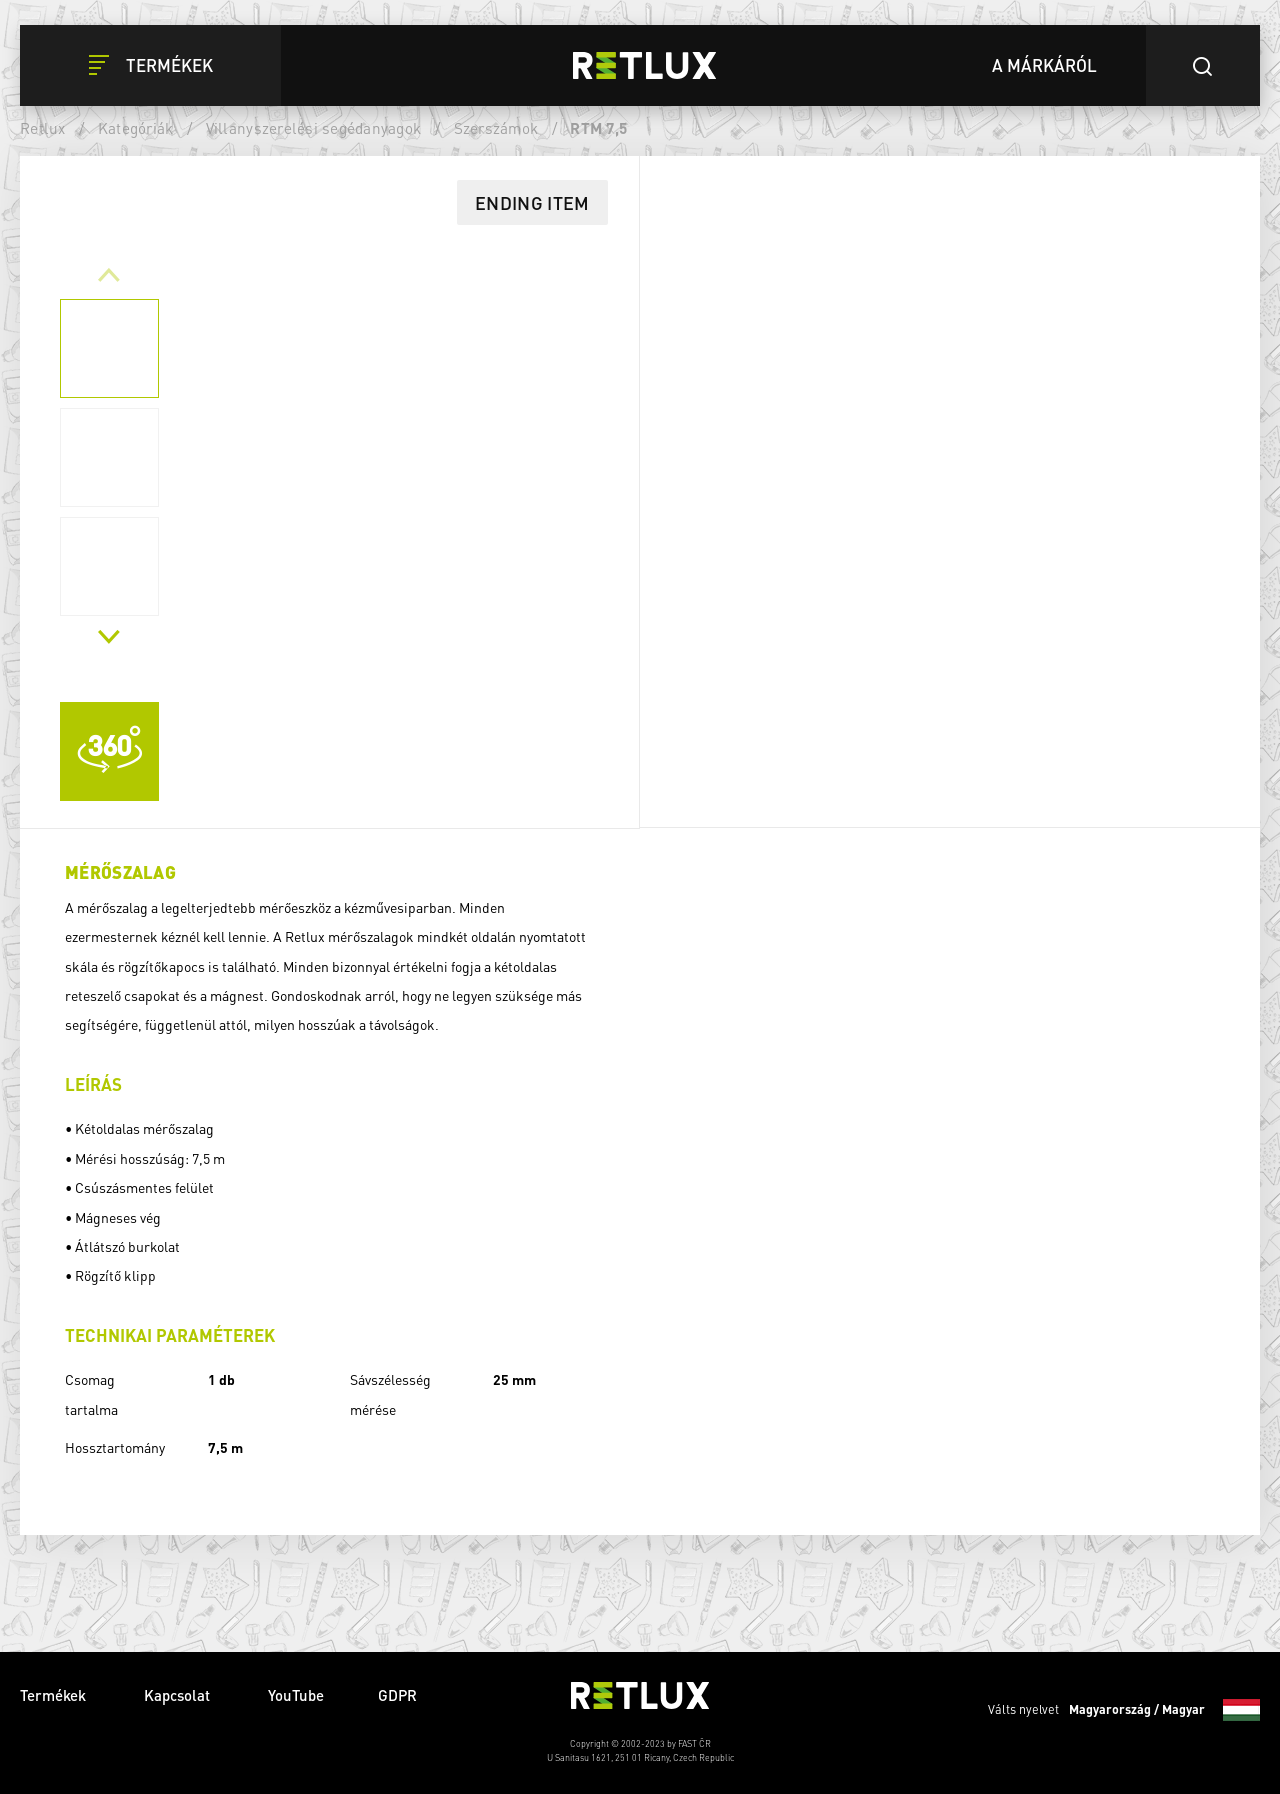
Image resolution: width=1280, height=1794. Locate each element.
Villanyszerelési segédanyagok (314, 128)
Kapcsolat (179, 1695)
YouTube (296, 1695)
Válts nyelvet (1124, 1710)
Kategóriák (136, 128)
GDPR (397, 1695)
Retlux (43, 128)
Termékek (55, 1695)
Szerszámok (496, 128)
